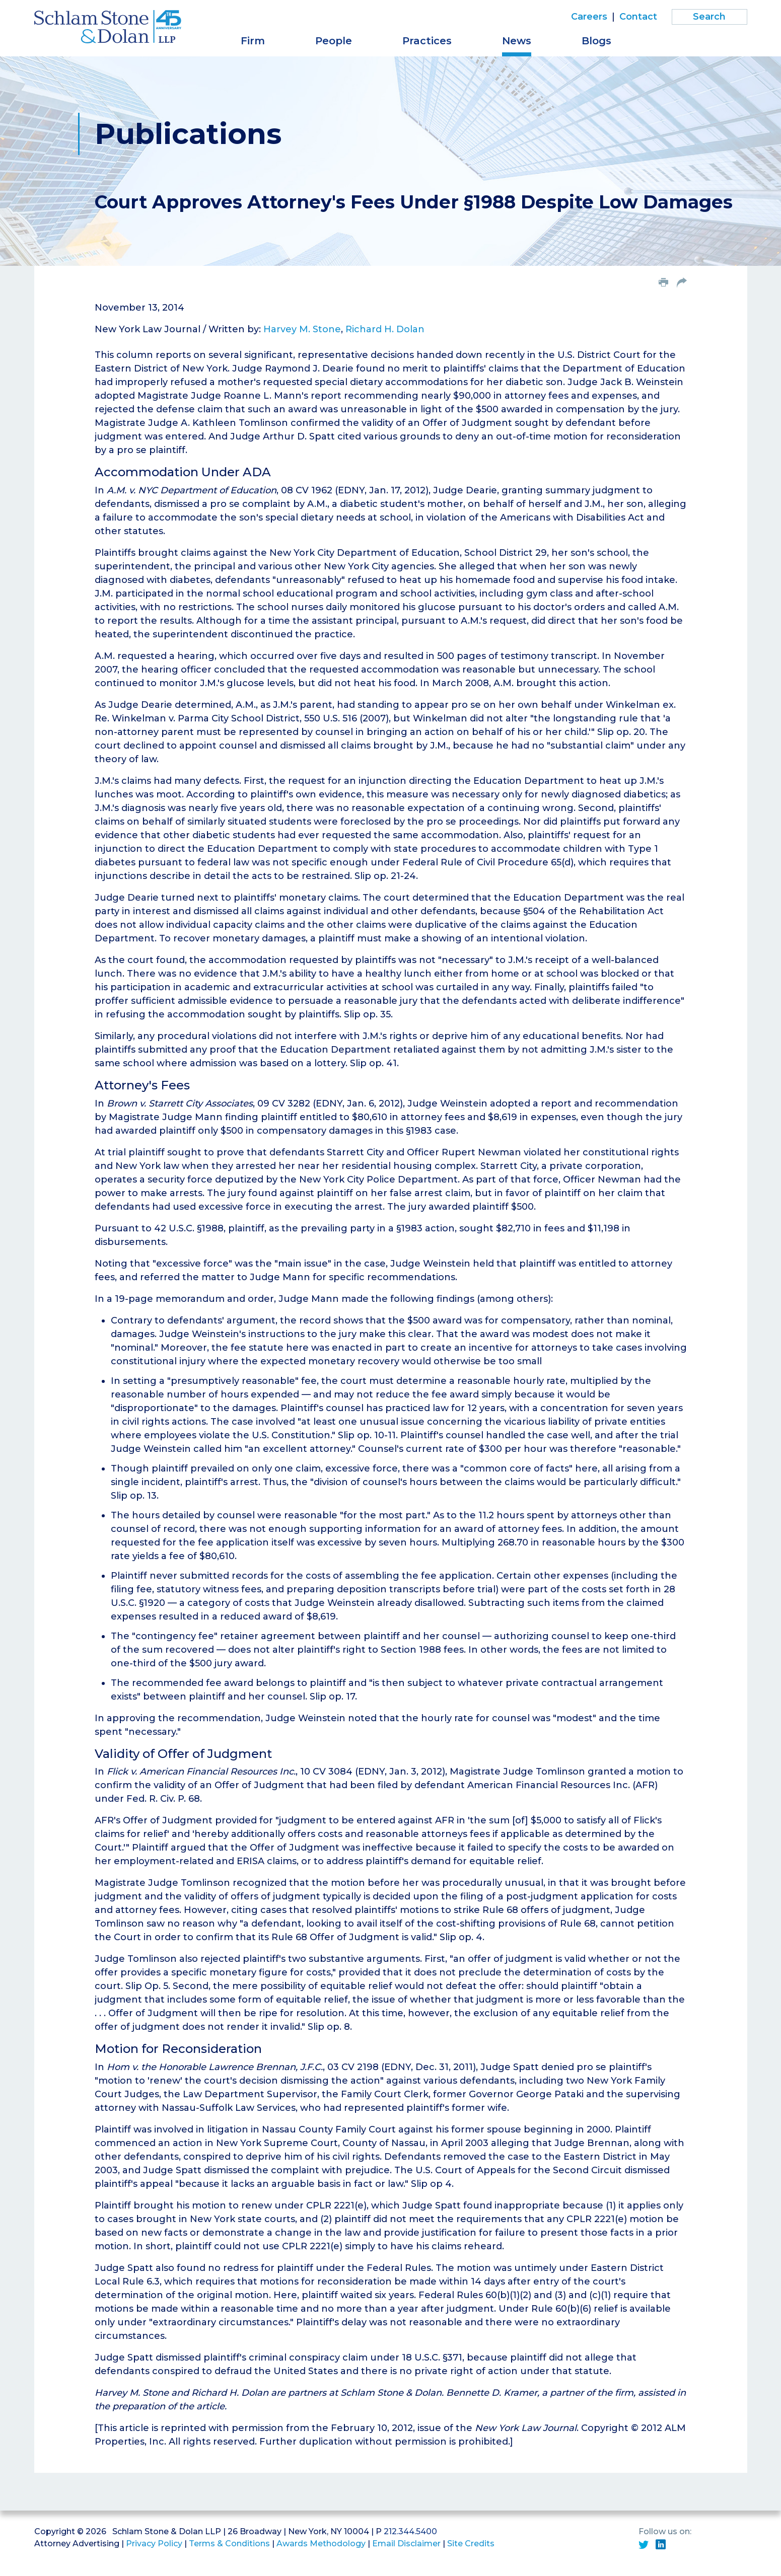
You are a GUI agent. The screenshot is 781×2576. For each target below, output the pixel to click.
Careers (589, 16)
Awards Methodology (321, 2543)
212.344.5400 (410, 2531)
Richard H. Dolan (384, 329)
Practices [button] (427, 41)
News (516, 41)
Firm (253, 41)
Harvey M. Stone (302, 329)
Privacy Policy (154, 2543)
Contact (638, 16)
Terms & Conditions (229, 2543)
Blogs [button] (596, 41)
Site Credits (470, 2543)
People (333, 41)
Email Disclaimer (406, 2543)
